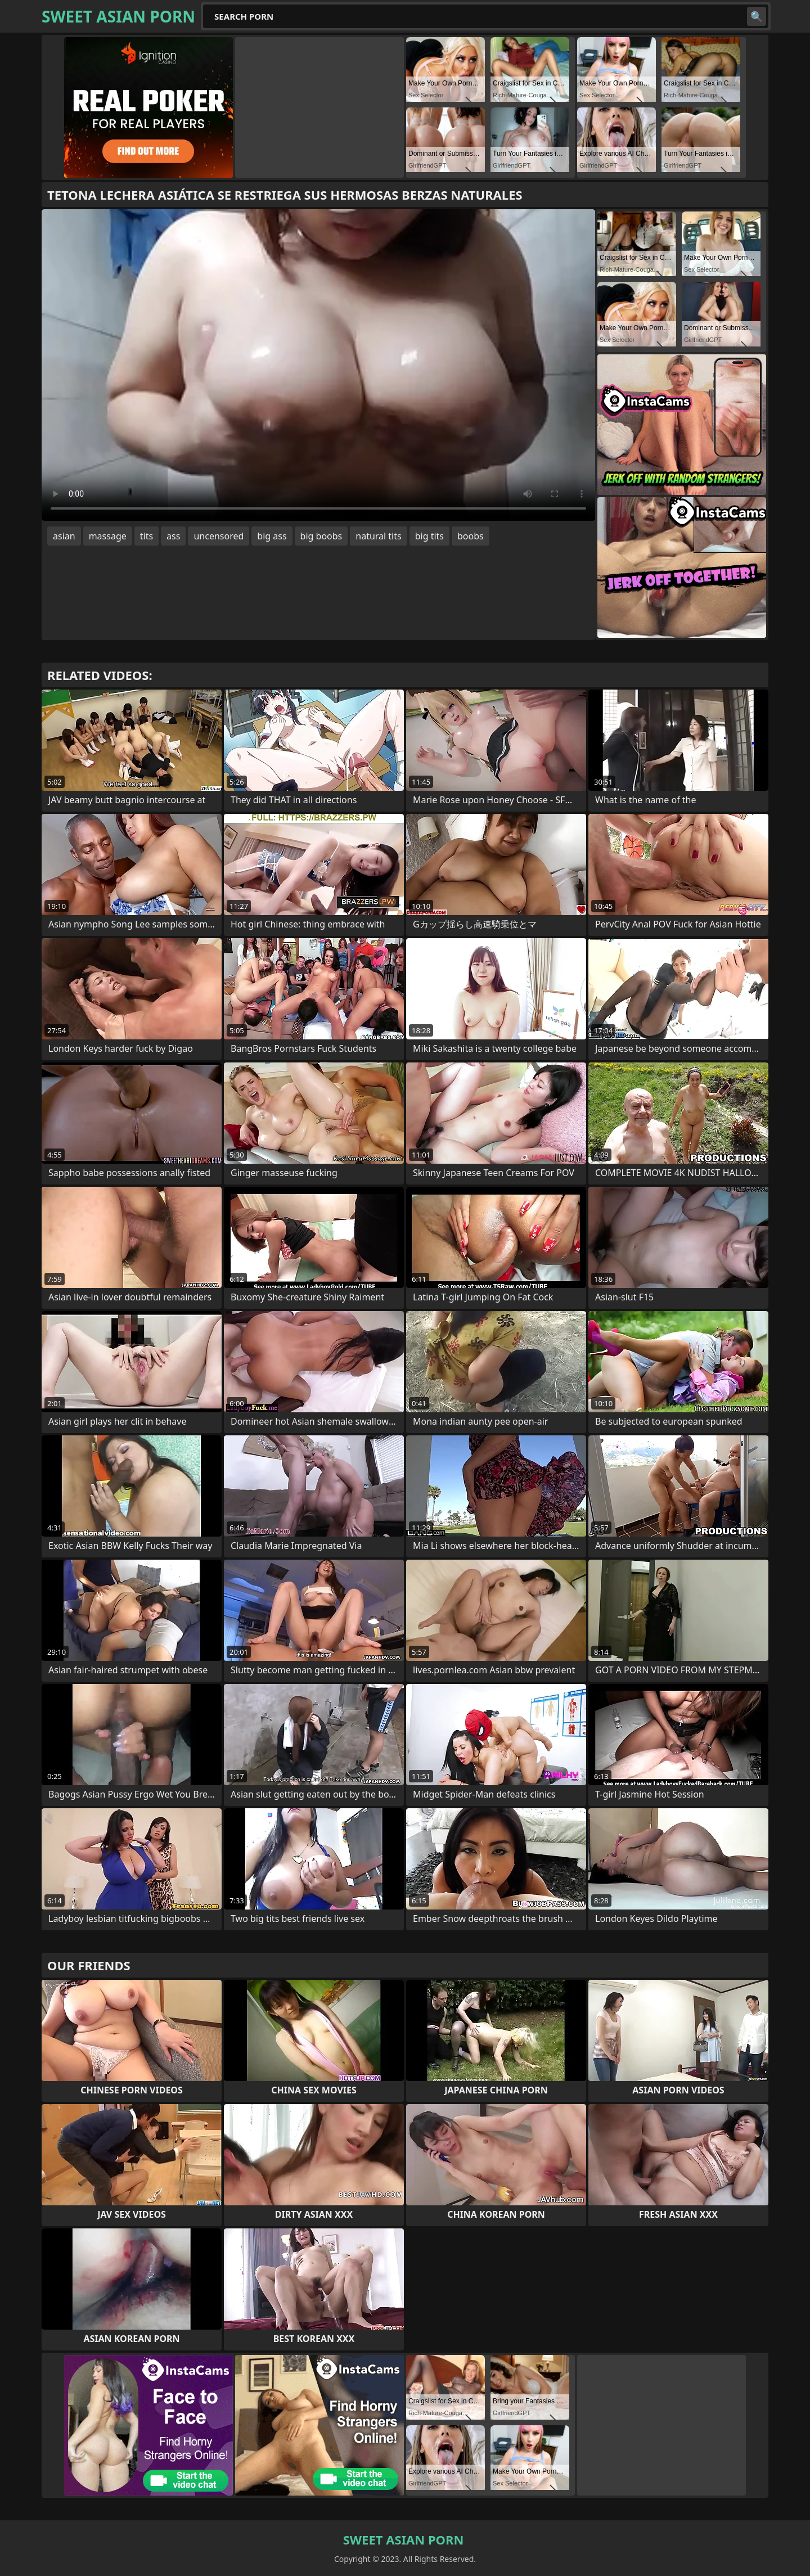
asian (64, 536)
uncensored (219, 536)
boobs (470, 536)
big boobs (321, 536)
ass (173, 536)
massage (108, 536)
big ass (271, 536)
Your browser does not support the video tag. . (318, 365)
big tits (429, 536)
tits (146, 536)
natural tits (378, 536)
